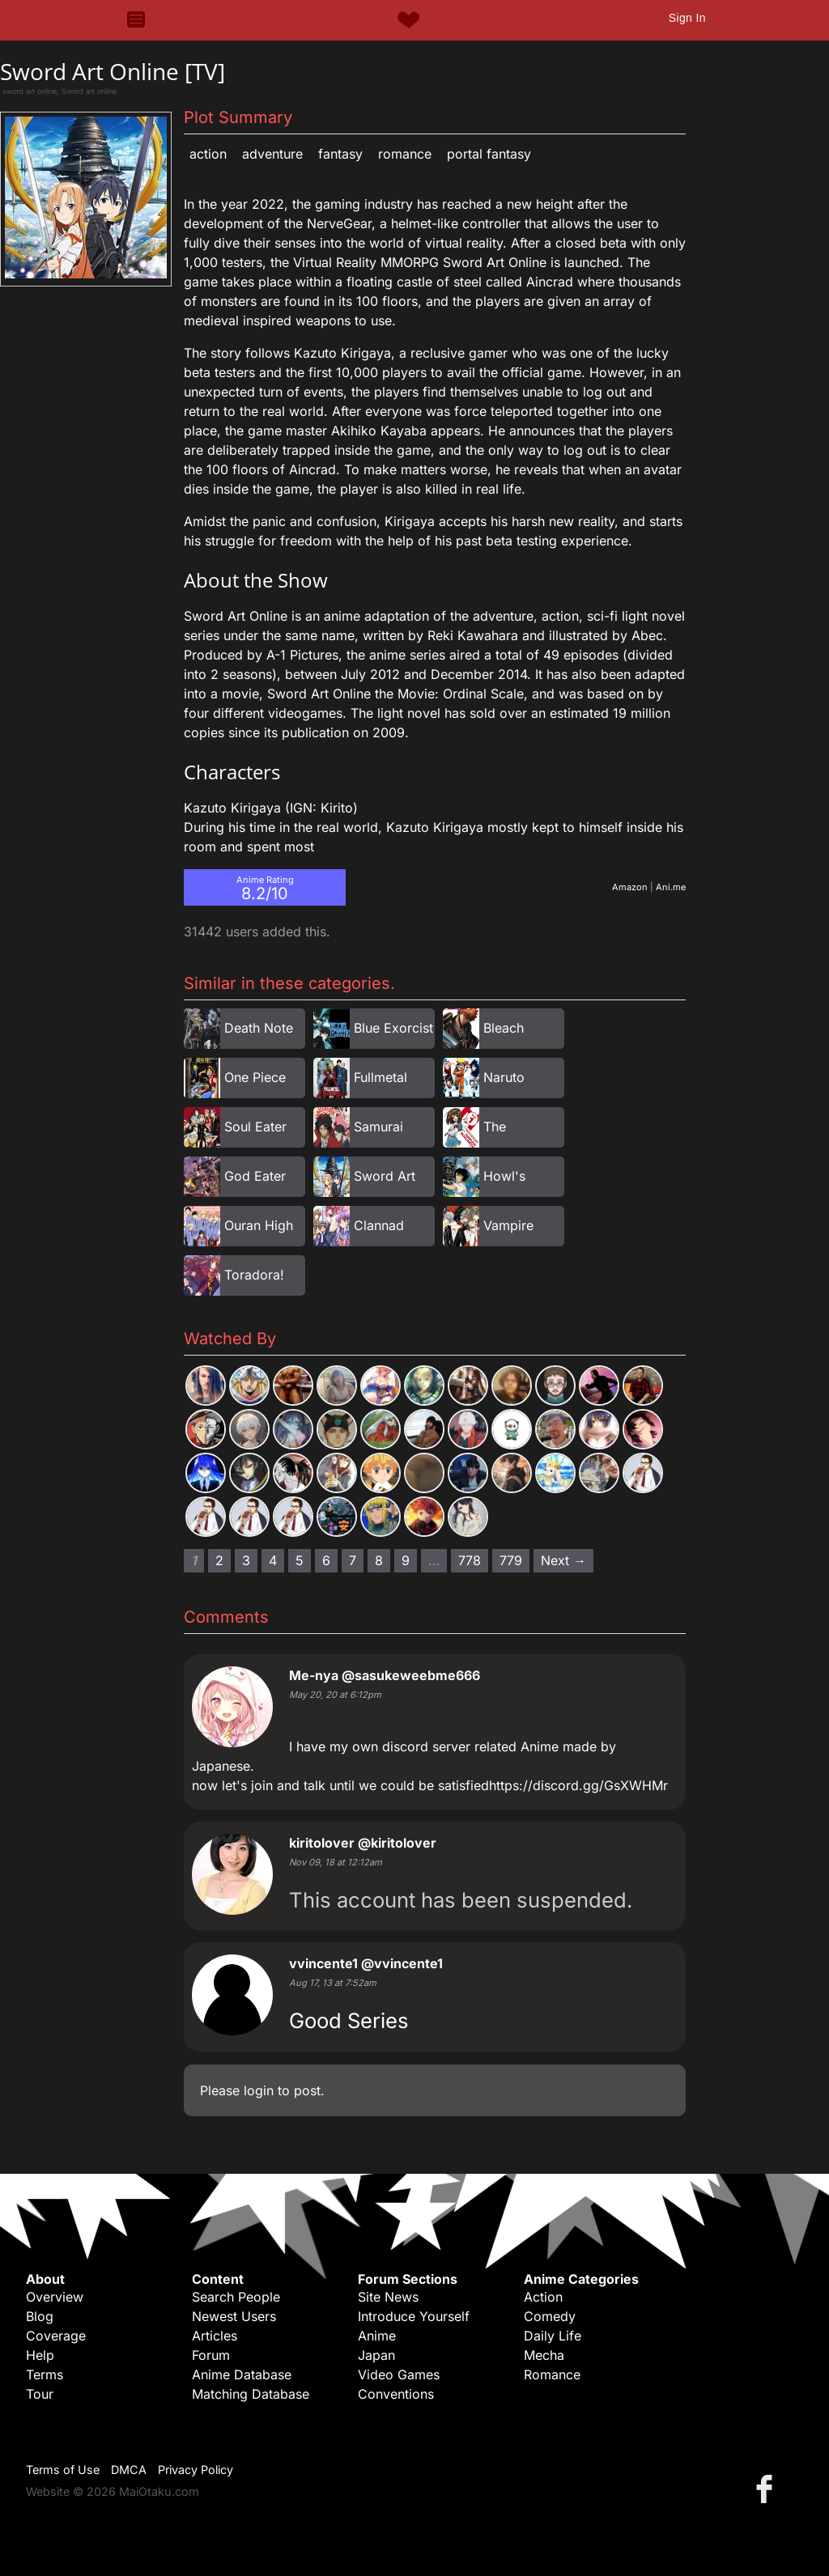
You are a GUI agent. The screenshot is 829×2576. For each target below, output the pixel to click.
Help (40, 2355)
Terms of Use (63, 2469)
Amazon (630, 887)
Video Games (399, 2374)
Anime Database (241, 2374)
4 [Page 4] (273, 1560)
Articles (214, 2336)
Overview (54, 2297)
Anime (377, 2336)
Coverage (56, 2336)
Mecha (544, 2355)
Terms (44, 2374)
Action (208, 154)
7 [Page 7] (352, 1560)
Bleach (503, 1028)
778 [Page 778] (469, 1560)
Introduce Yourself (414, 2316)
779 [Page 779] (511, 1560)
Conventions (396, 2394)
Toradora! (254, 1275)
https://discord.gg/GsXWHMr (578, 1785)
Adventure (272, 154)
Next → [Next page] (563, 1560)
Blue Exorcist (393, 1028)
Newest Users (234, 2316)
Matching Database (250, 2394)
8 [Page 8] (379, 1560)
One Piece (255, 1077)
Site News (388, 2297)
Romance (405, 154)
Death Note (258, 1028)
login (259, 2090)
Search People (236, 2297)
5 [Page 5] (299, 1560)
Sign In (687, 17)
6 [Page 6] (326, 1560)
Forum (211, 2355)
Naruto (504, 1077)
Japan (376, 2355)
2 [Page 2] (219, 1560)
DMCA (129, 2469)
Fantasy (340, 154)
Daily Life (552, 2336)
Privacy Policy (195, 2469)
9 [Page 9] (406, 1560)
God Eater (255, 1176)
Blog (39, 2316)
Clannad (379, 1225)
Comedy (550, 2316)
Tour (39, 2394)
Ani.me (671, 887)
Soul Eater (255, 1126)
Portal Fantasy (489, 154)
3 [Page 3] (246, 1560)
